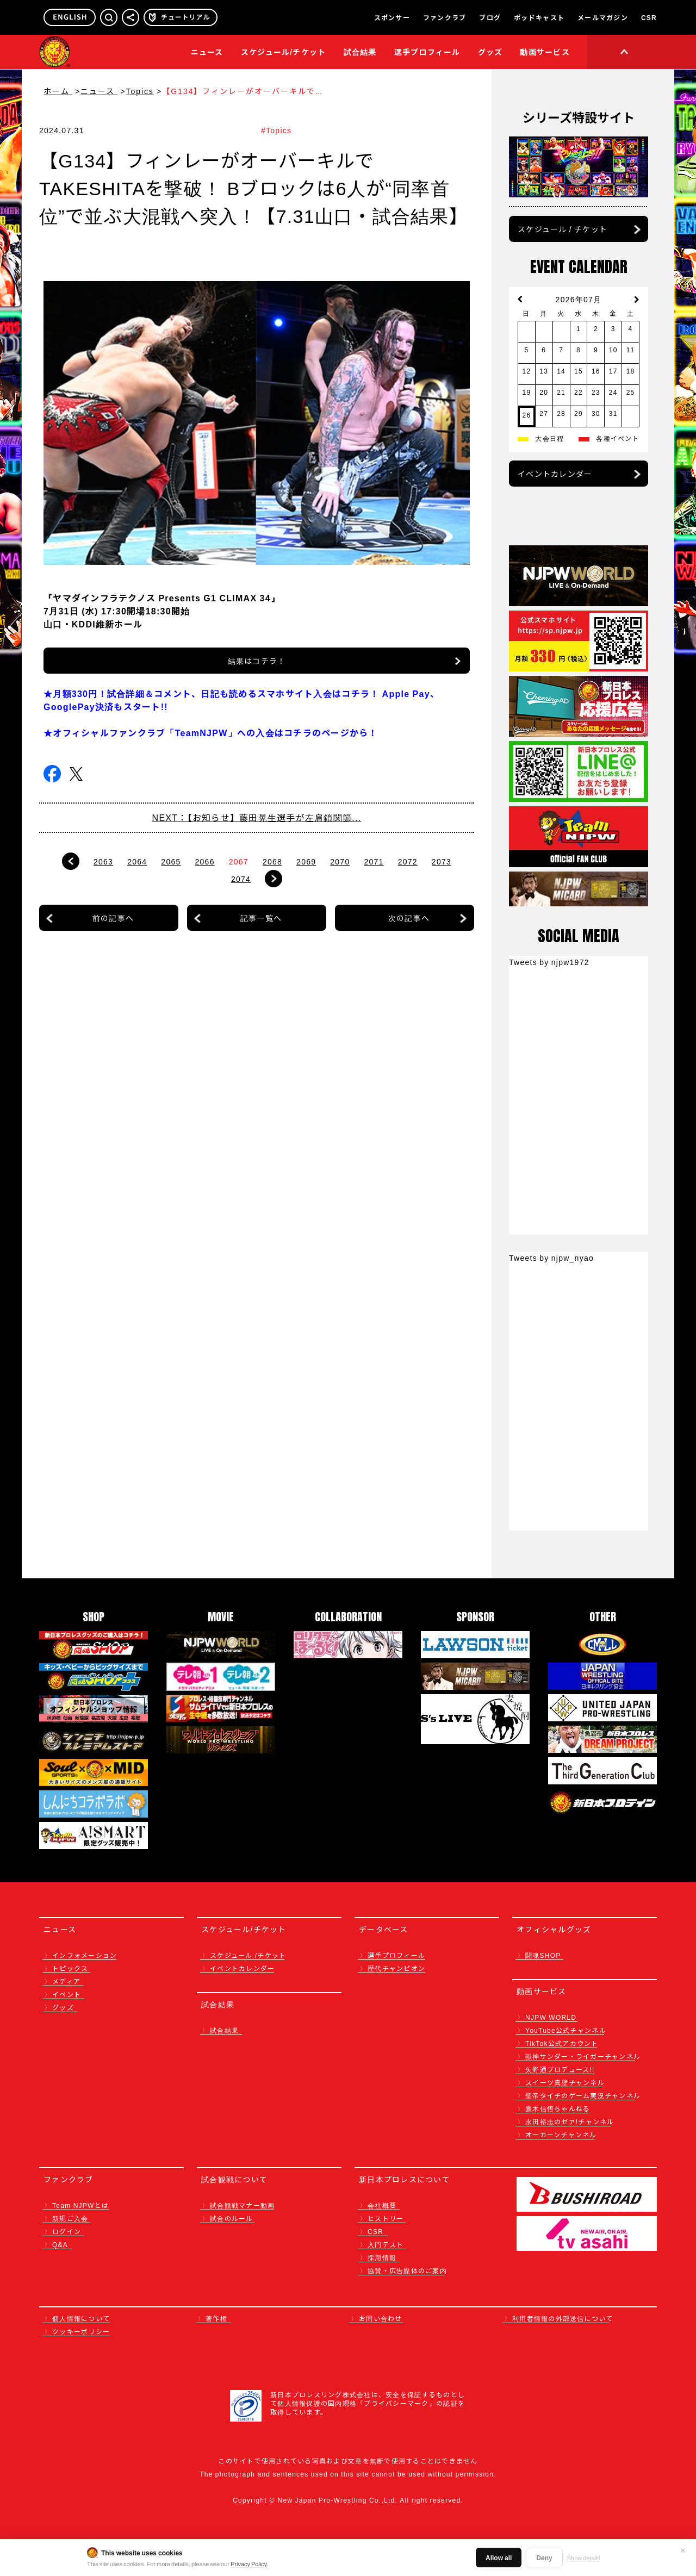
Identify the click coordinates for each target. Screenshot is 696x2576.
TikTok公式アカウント (562, 2043)
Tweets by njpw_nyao (551, 1257)
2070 (340, 861)
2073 (441, 861)
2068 (272, 861)
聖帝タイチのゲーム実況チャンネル (583, 2095)
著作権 (216, 2318)
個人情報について (81, 2318)
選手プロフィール (427, 52)
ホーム (58, 90)
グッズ (63, 2007)
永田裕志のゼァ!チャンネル (569, 2121)
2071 (373, 861)
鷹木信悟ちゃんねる (557, 2108)
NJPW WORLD (550, 2016)
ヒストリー (385, 2218)
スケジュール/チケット (283, 52)
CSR (649, 17)
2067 (238, 861)
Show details (583, 2557)
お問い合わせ (380, 2318)
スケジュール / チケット (562, 228)
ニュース (207, 52)
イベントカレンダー (555, 473)
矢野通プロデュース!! (560, 2069)
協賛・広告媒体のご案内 (407, 2270)
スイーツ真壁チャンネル (565, 2082)
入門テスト (385, 2244)
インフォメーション (84, 1954)
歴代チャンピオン (396, 1968)
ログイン (66, 2231)
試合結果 (360, 52)
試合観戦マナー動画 (242, 2205)
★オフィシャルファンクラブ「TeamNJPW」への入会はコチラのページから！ (211, 732)
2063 (103, 861)
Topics (140, 90)
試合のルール (231, 2218)
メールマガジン (602, 17)
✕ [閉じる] (683, 2549)
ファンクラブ (445, 17)
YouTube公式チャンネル (565, 2029)
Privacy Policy (249, 2563)
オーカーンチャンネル (561, 2134)
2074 (241, 878)
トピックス (70, 1968)
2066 (205, 861)
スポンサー (392, 17)
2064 (137, 861)
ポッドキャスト (539, 17)
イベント (66, 1994)
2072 (408, 861)
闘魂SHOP (543, 1954)
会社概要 (382, 2205)
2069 (306, 861)
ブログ (490, 17)
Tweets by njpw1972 (549, 961)
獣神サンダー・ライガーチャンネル (583, 2056)
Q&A (60, 2244)
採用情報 (382, 2257)
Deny (544, 2557)
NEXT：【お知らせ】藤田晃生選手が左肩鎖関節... (257, 817)
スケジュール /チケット (248, 1954)
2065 (171, 861)
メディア (66, 1981)
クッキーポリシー (81, 2331)
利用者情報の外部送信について (562, 2318)
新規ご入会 (70, 2218)
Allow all (499, 2557)
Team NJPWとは (80, 2205)
